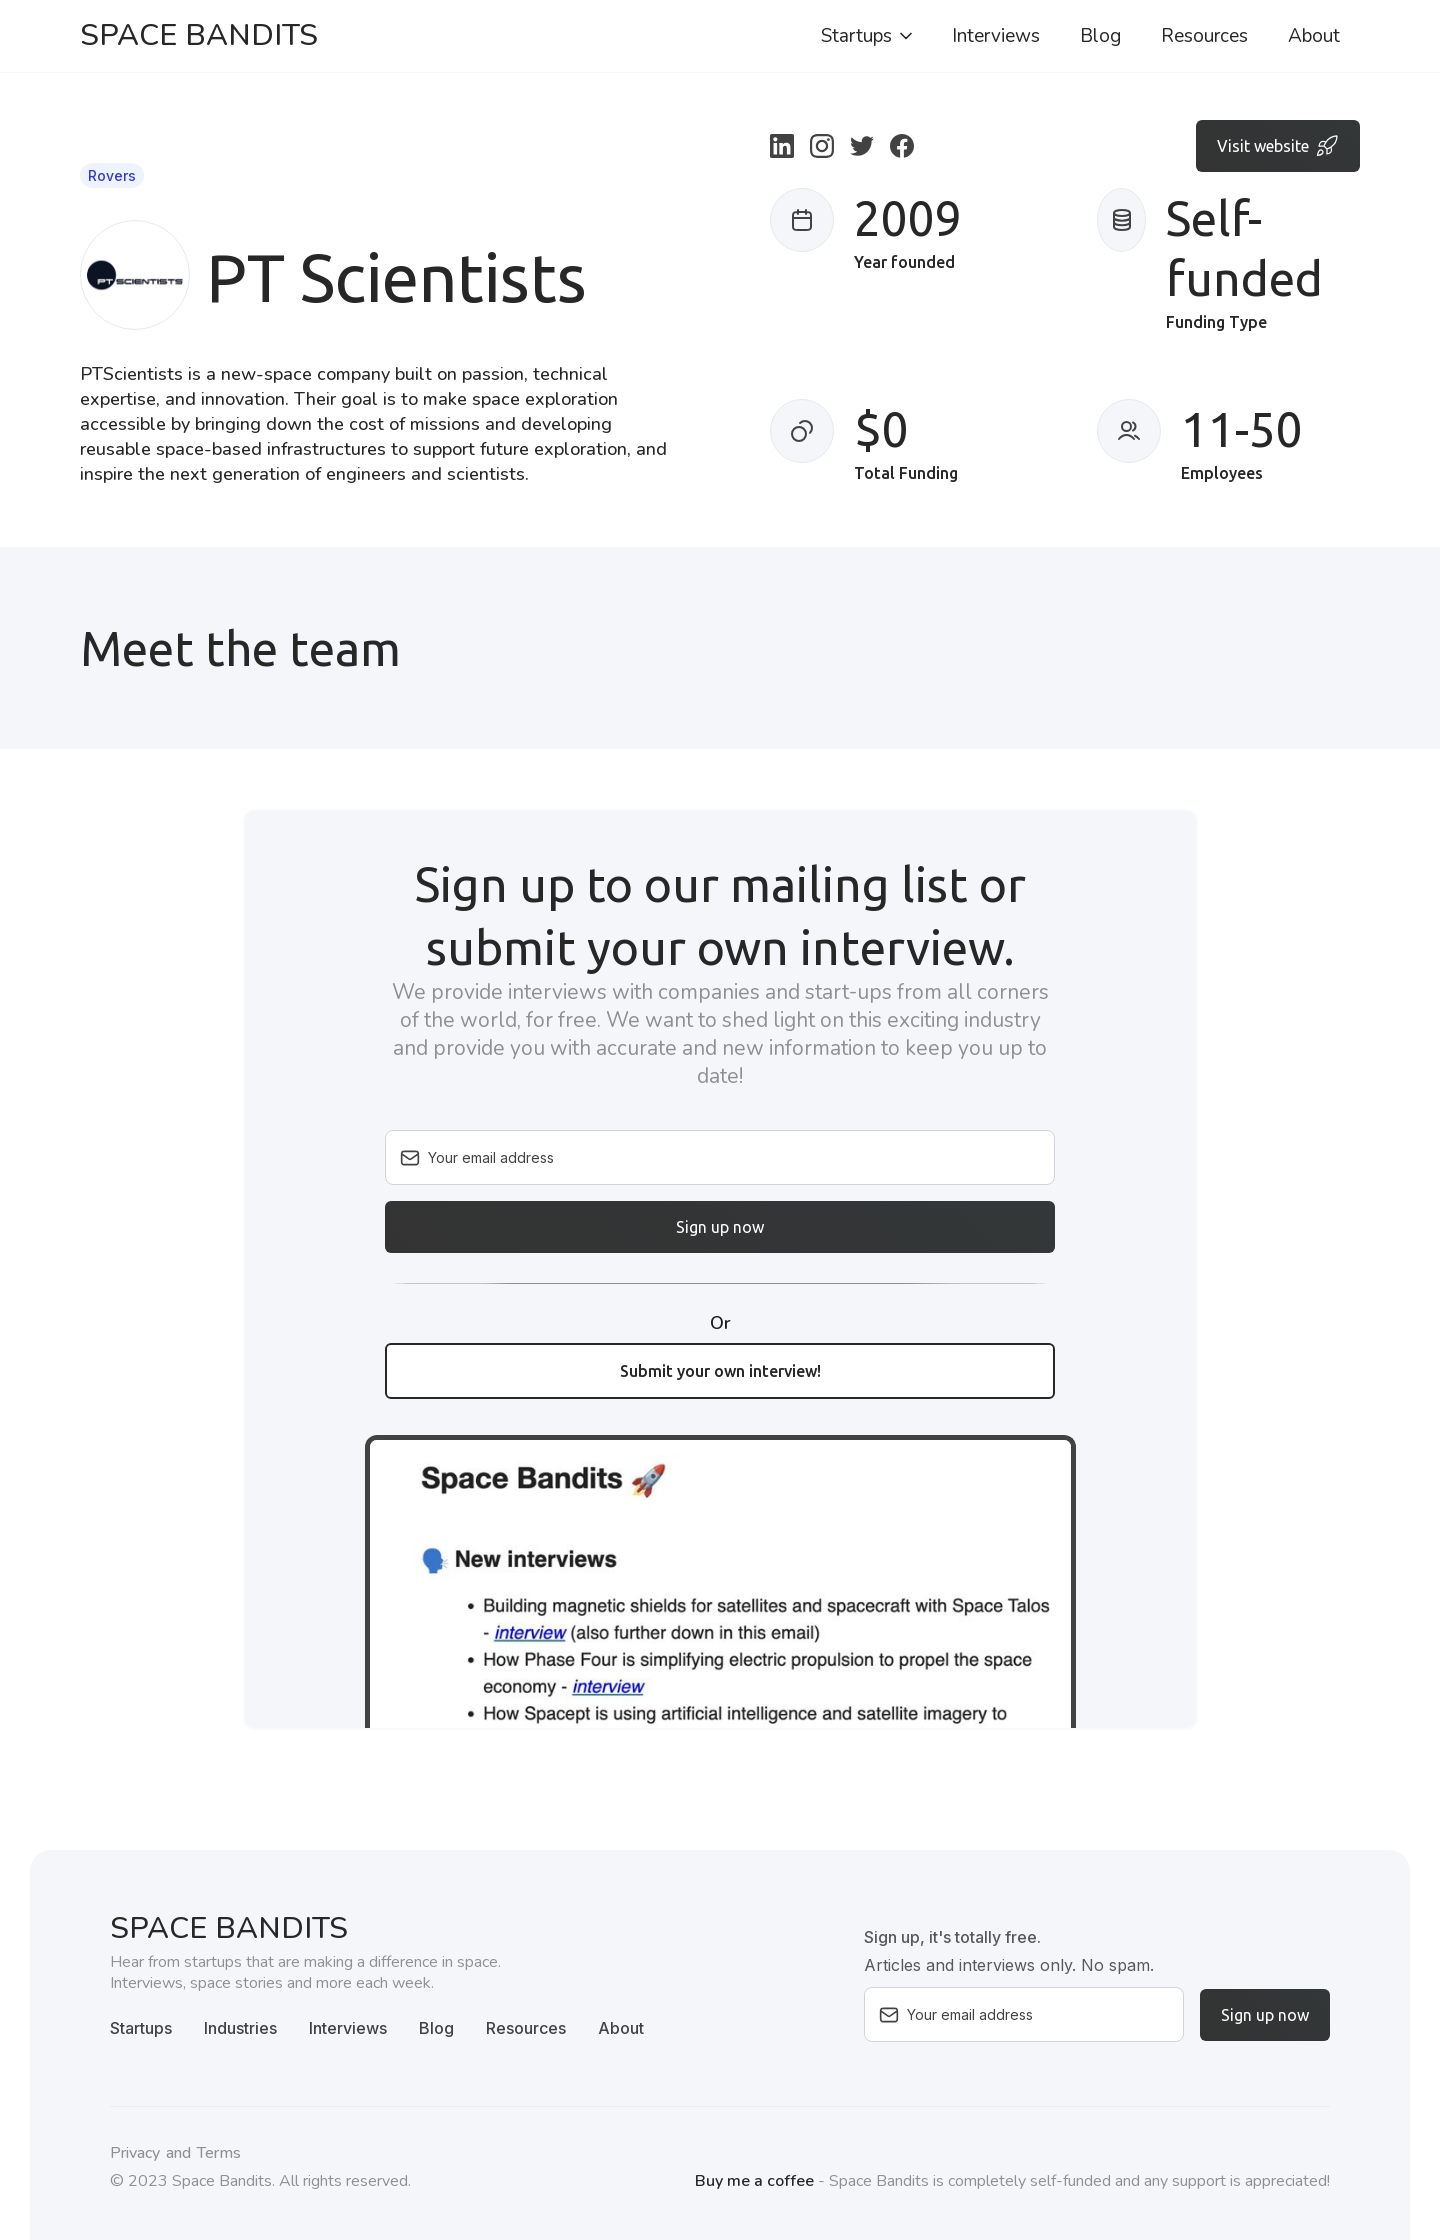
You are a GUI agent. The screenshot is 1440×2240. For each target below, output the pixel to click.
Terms (219, 2153)
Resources (1204, 36)
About (1314, 36)
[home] (199, 36)
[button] (868, 36)
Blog (1100, 36)
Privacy (135, 2153)
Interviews (996, 36)
